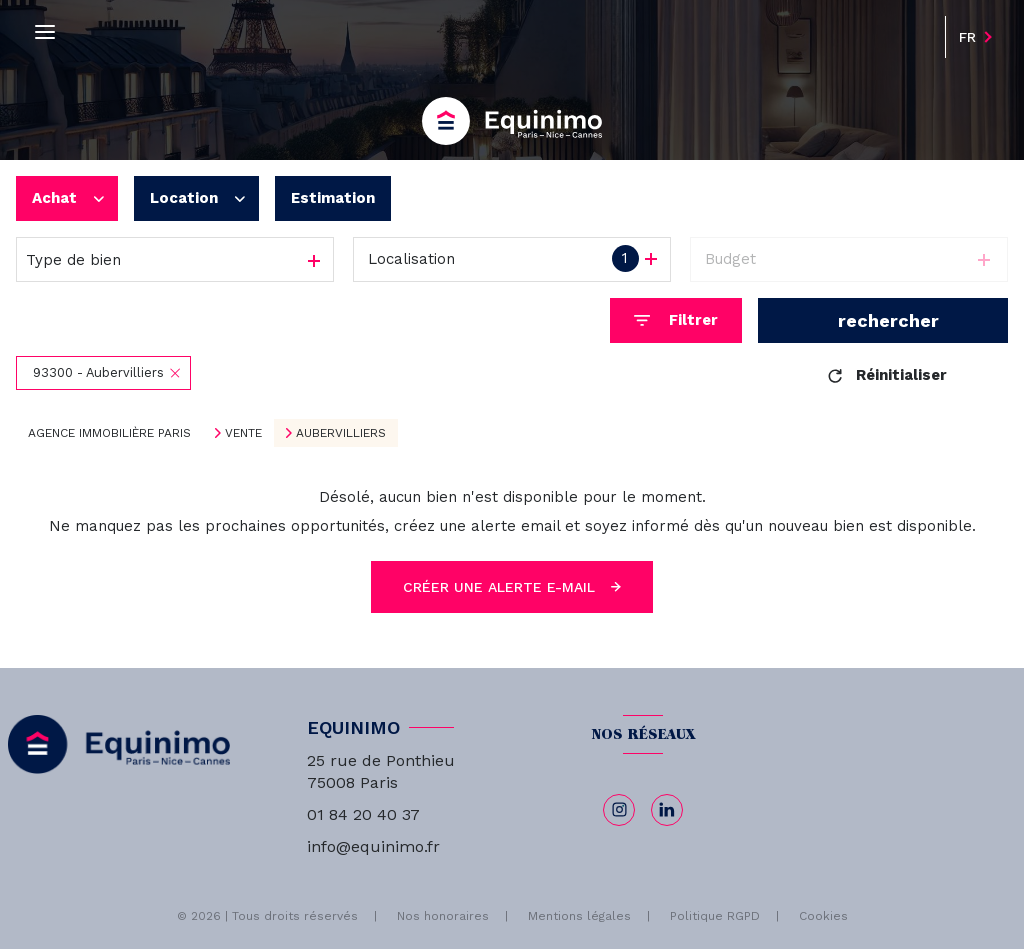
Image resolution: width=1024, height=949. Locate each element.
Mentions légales (579, 916)
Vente (243, 433)
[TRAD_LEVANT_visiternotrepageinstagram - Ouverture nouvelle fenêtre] (619, 810)
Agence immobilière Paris (109, 433)
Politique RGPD (715, 916)
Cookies (823, 916)
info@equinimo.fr (373, 846)
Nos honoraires (443, 916)
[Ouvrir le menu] (45, 32)
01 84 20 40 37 (363, 814)
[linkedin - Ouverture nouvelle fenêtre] (667, 810)
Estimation (333, 198)
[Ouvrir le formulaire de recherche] (676, 320)
